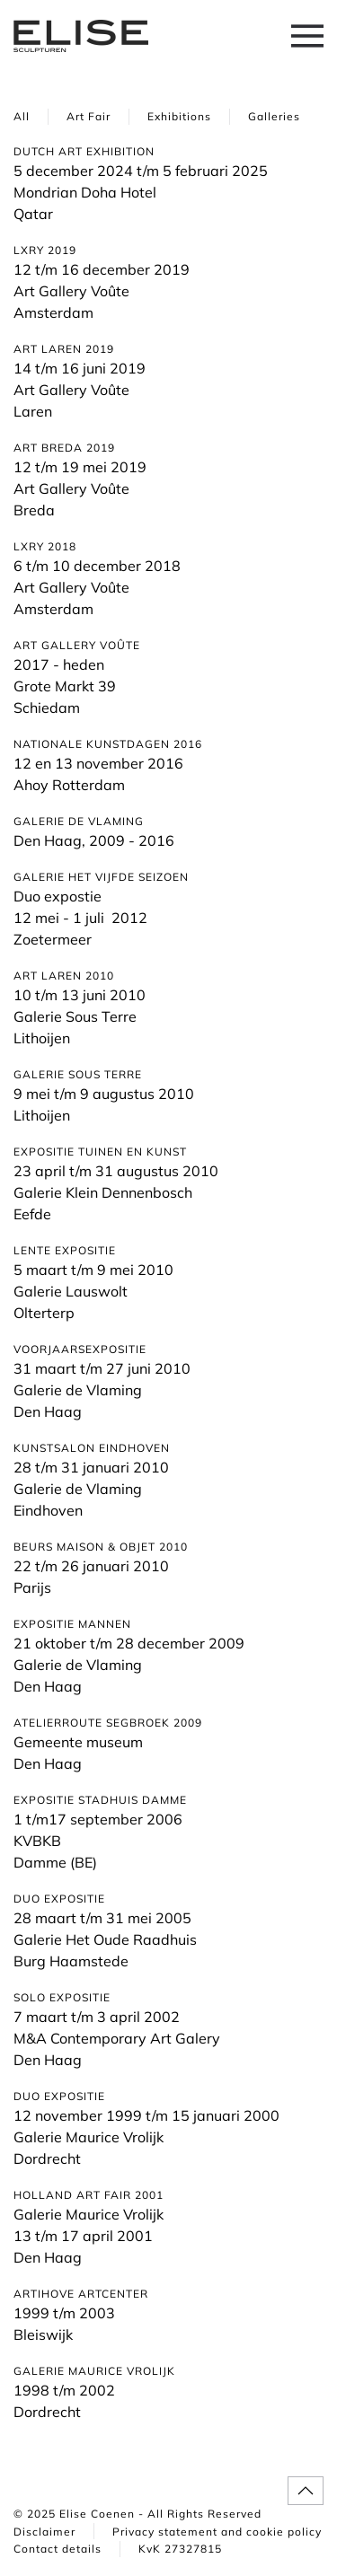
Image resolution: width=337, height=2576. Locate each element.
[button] (307, 36)
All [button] (21, 116)
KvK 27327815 (180, 2548)
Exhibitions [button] (179, 116)
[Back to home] (80, 36)
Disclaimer (44, 2531)
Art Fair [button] (89, 116)
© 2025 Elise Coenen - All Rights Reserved (137, 2513)
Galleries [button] (274, 116)
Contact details (57, 2548)
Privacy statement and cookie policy (217, 2531)
